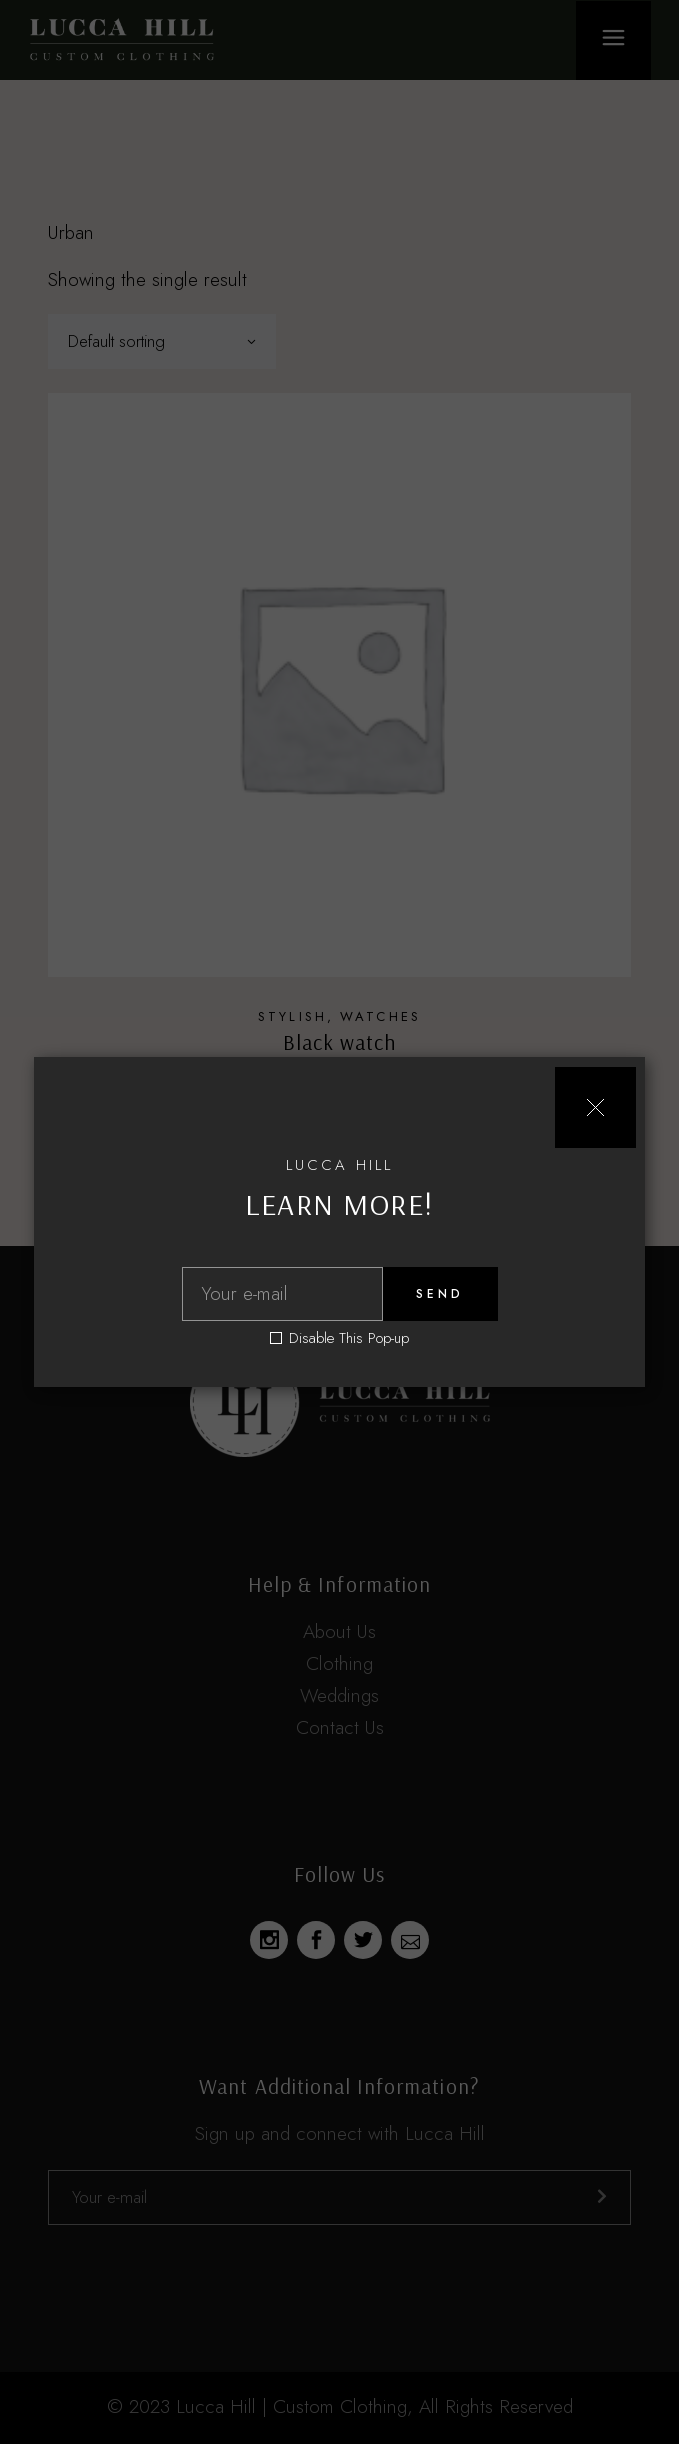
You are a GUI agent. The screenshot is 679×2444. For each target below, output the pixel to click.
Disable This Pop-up (349, 1338)
